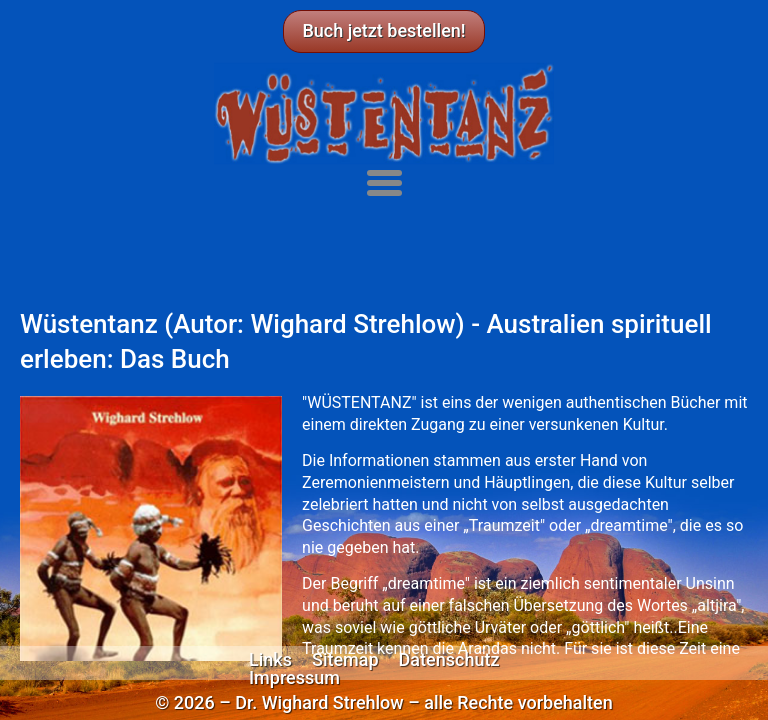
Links (270, 660)
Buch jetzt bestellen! (383, 30)
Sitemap (345, 660)
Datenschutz (449, 660)
